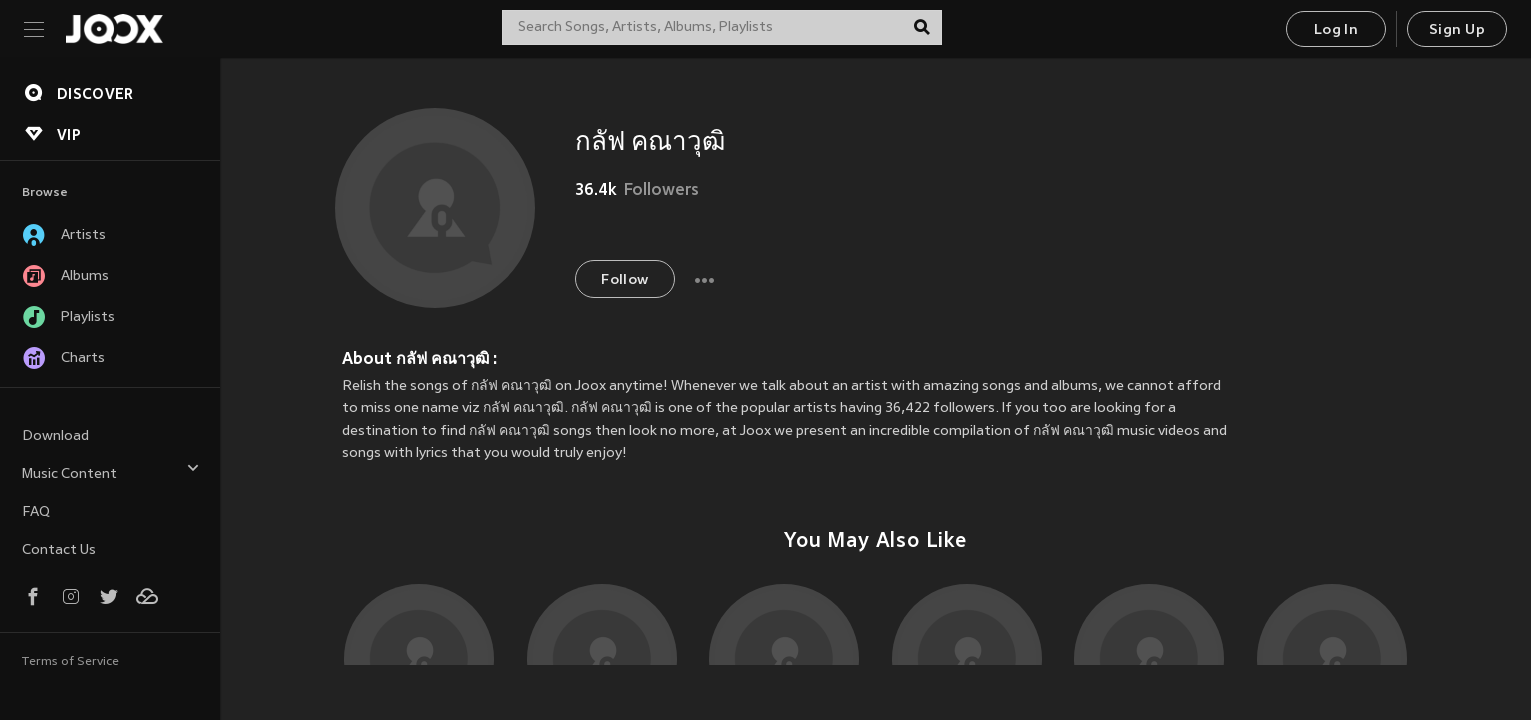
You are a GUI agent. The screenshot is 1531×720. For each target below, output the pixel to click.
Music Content (111, 471)
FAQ (36, 512)
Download (55, 436)
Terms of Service (70, 662)
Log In (1336, 30)
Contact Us (59, 550)
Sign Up (1457, 30)
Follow (624, 280)
